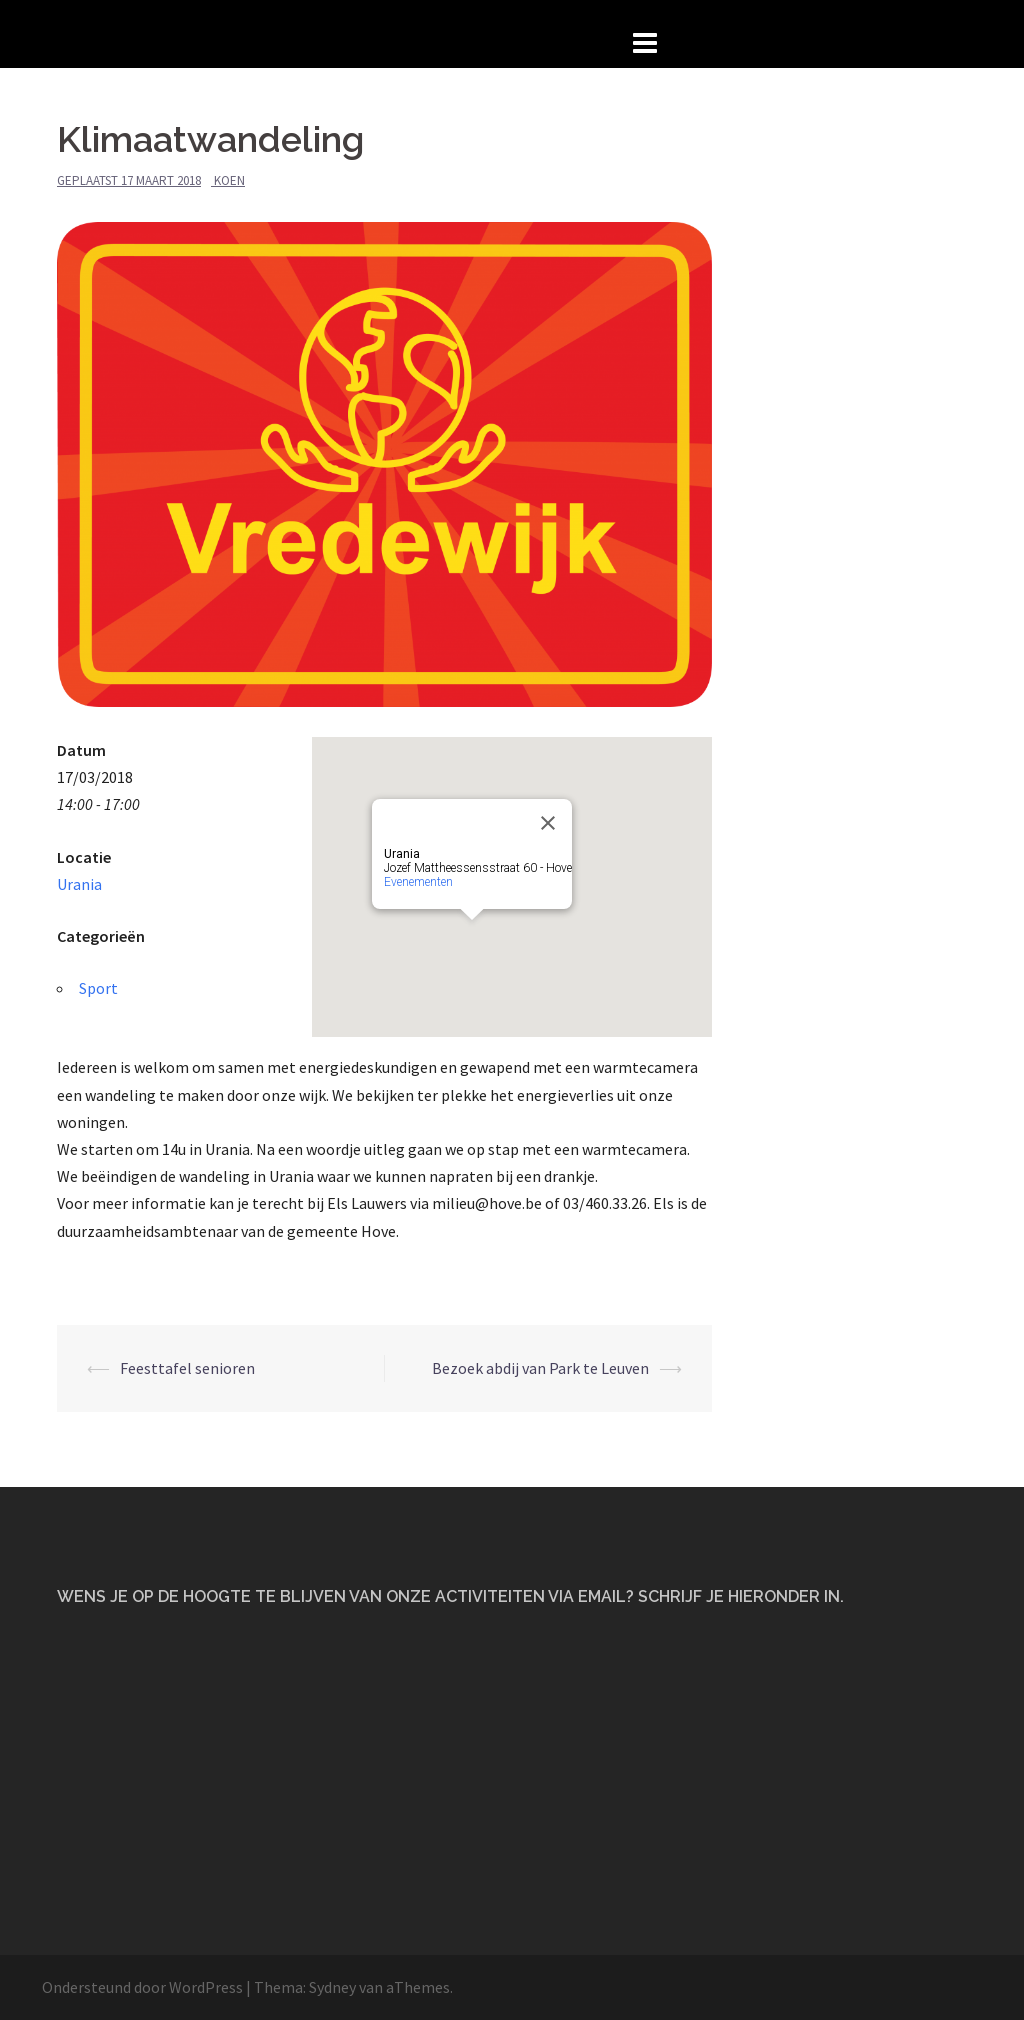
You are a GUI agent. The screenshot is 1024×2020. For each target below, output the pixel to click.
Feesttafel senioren (187, 1368)
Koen (229, 180)
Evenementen (418, 882)
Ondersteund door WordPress (142, 1987)
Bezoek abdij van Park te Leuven (540, 1368)
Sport (98, 988)
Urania (79, 884)
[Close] (548, 823)
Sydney (332, 1987)
